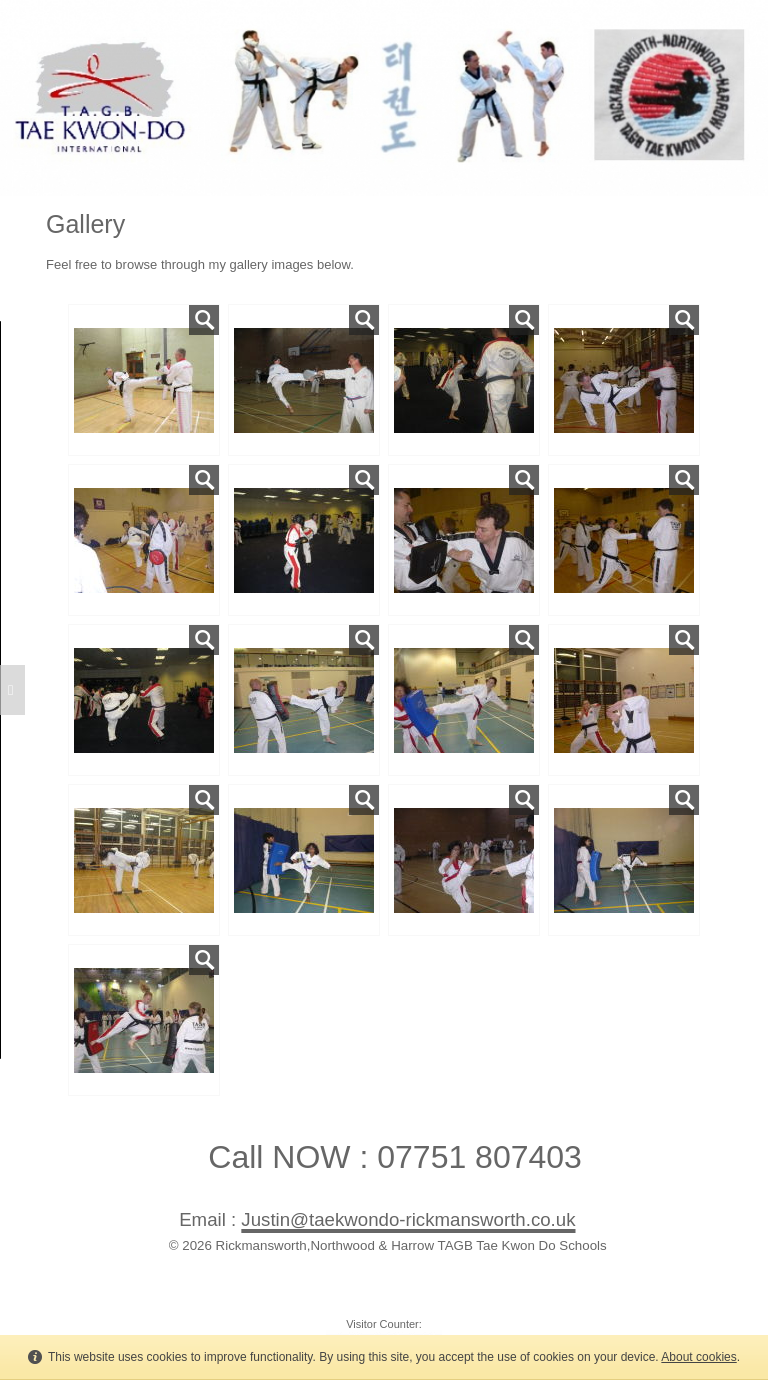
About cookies (698, 1357)
